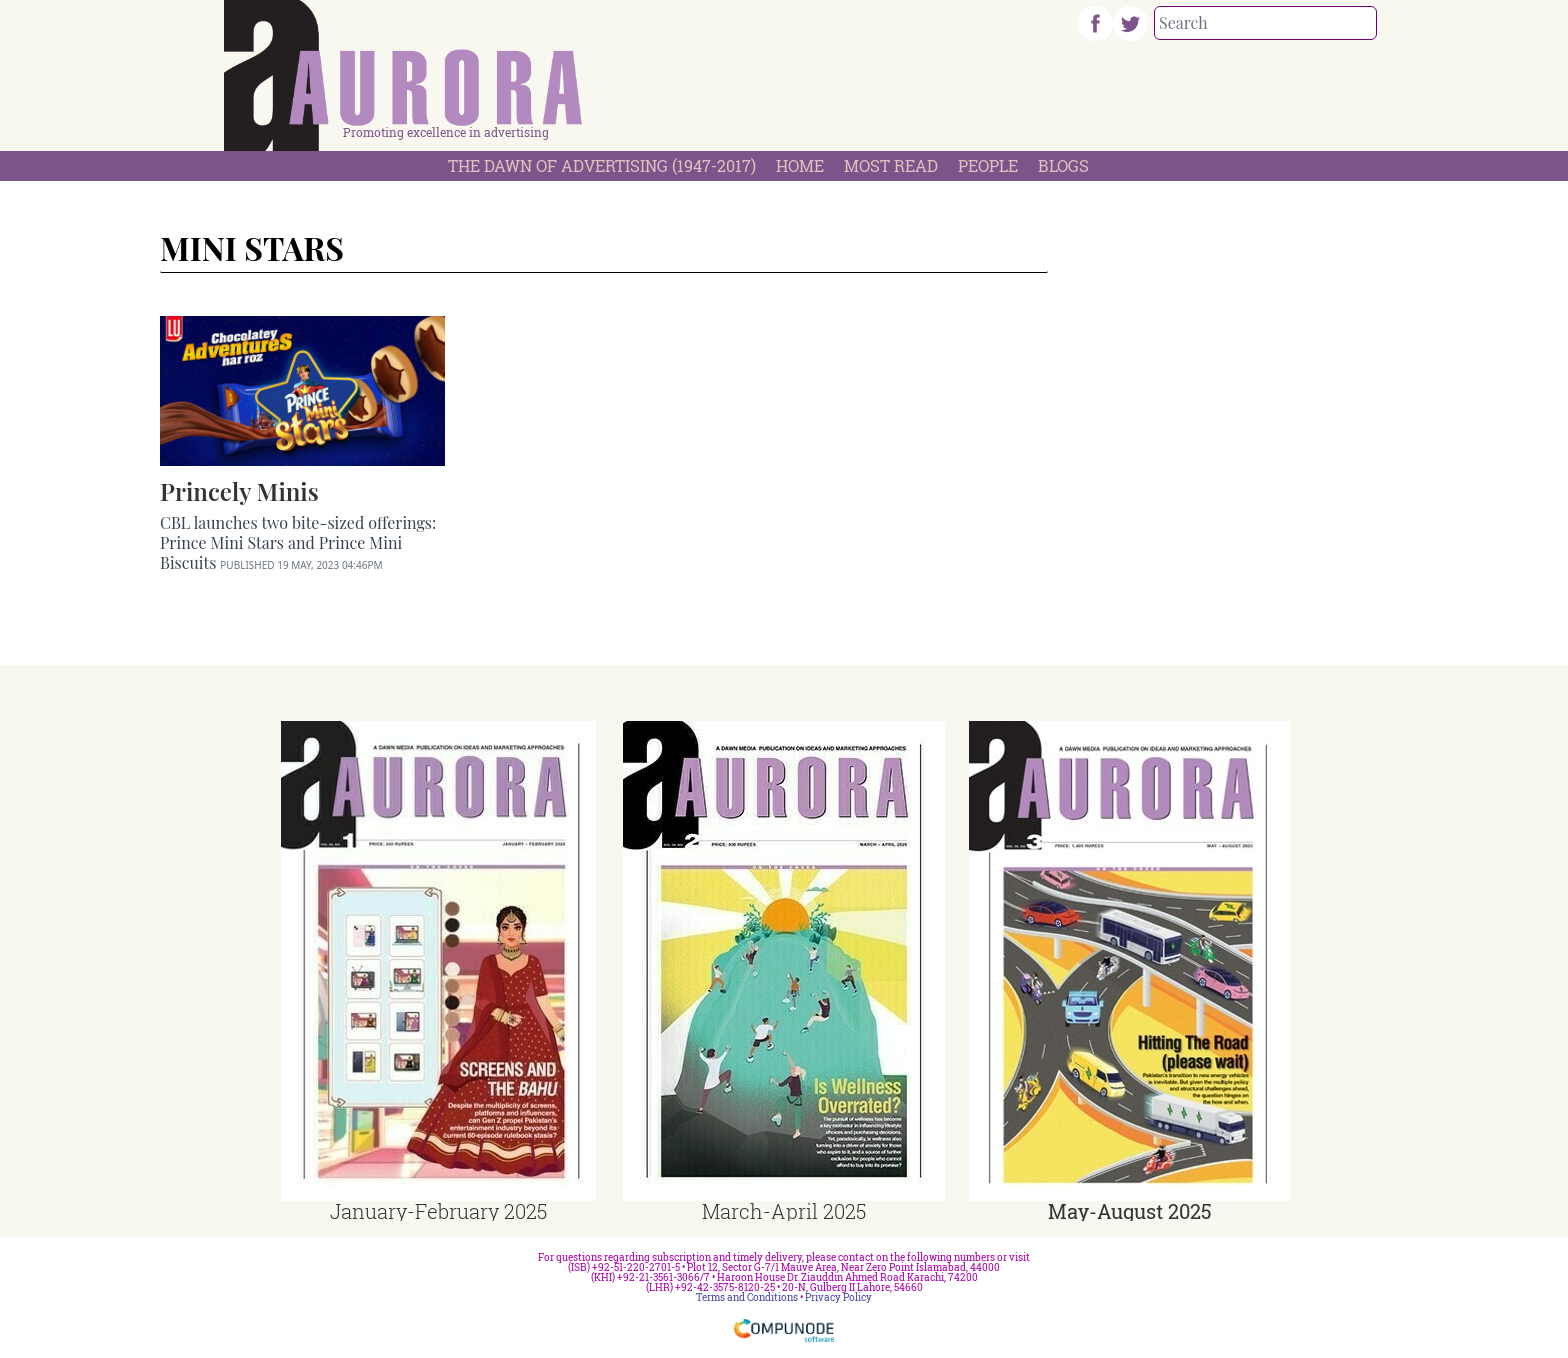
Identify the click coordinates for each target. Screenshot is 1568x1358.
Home (800, 165)
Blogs (1063, 165)
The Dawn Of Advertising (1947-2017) (602, 165)
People (988, 165)
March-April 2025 (784, 1211)
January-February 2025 (438, 1211)
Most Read (891, 165)
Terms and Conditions (747, 1297)
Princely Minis (239, 491)
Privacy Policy (838, 1297)
